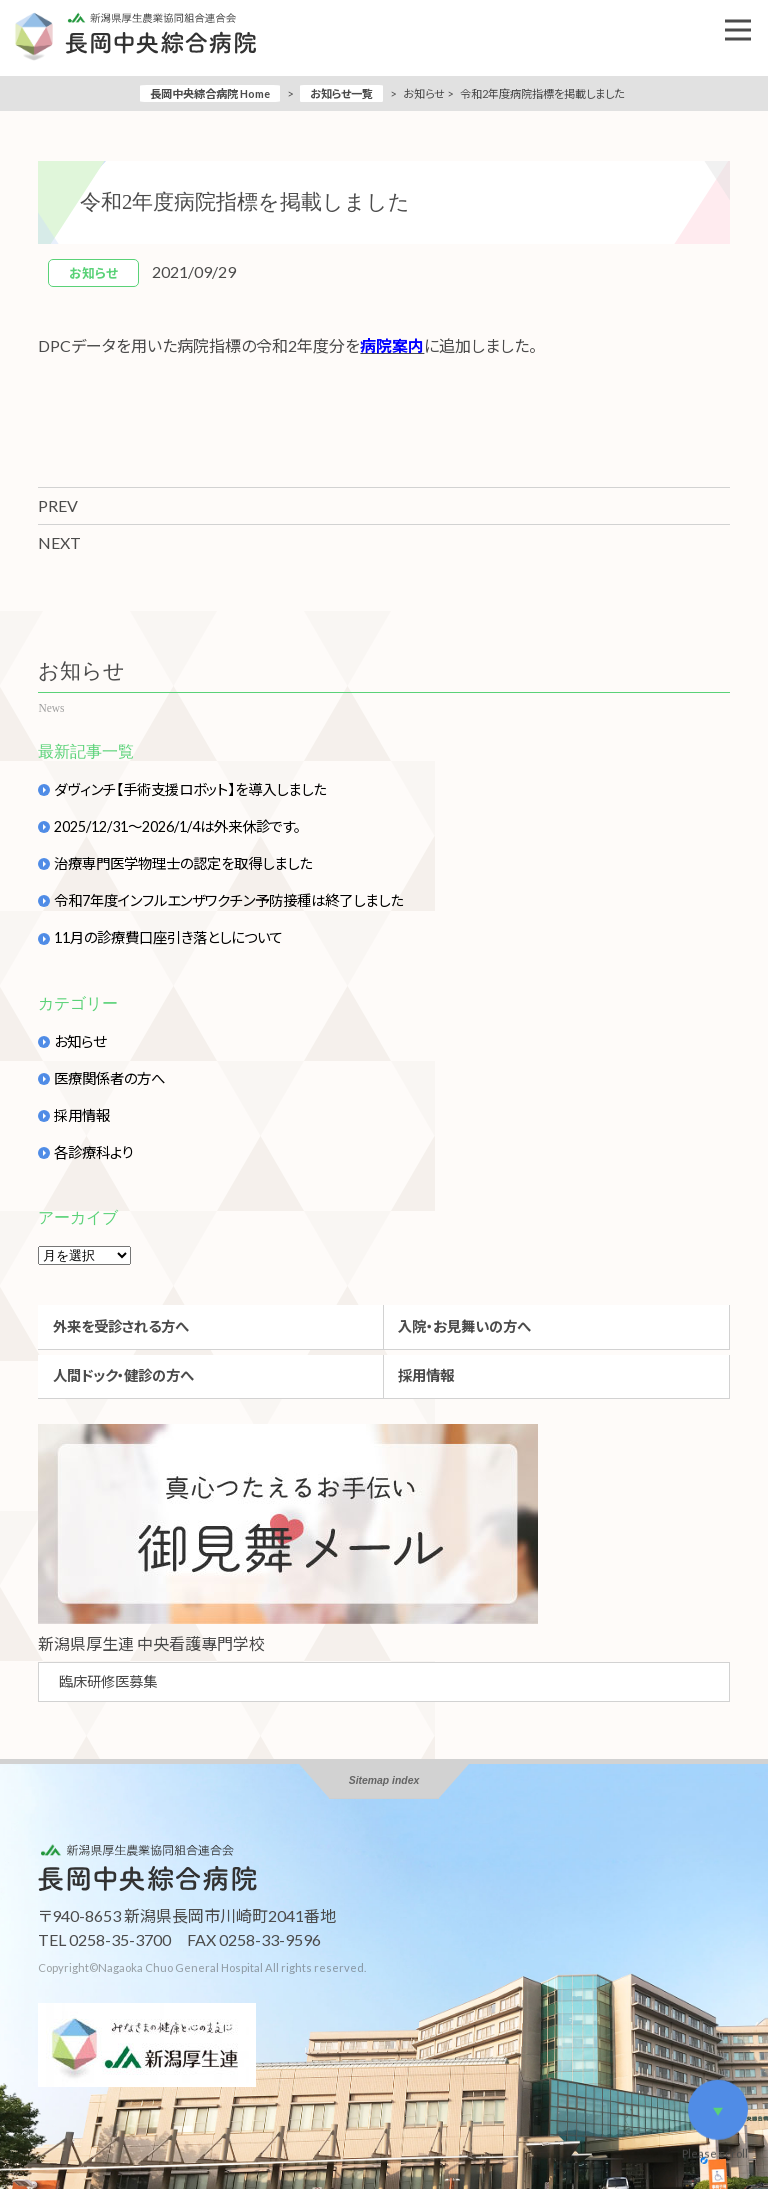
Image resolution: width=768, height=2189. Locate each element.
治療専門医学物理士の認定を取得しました (183, 864)
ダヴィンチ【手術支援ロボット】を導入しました (190, 790)
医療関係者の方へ (109, 1079)
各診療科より (94, 1153)
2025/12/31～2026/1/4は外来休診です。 (177, 827)
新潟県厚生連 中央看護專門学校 (151, 1643)
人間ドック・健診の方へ (123, 1375)
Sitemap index (384, 1780)
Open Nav (746, 16)
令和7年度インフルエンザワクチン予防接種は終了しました (228, 901)
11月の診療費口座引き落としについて (168, 938)
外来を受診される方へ (121, 1326)
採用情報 (82, 1116)
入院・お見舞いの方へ (464, 1326)
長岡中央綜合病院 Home (210, 93)
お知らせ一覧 (341, 93)
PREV (58, 505)
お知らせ (80, 1042)
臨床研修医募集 (108, 1681)
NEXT (59, 542)
